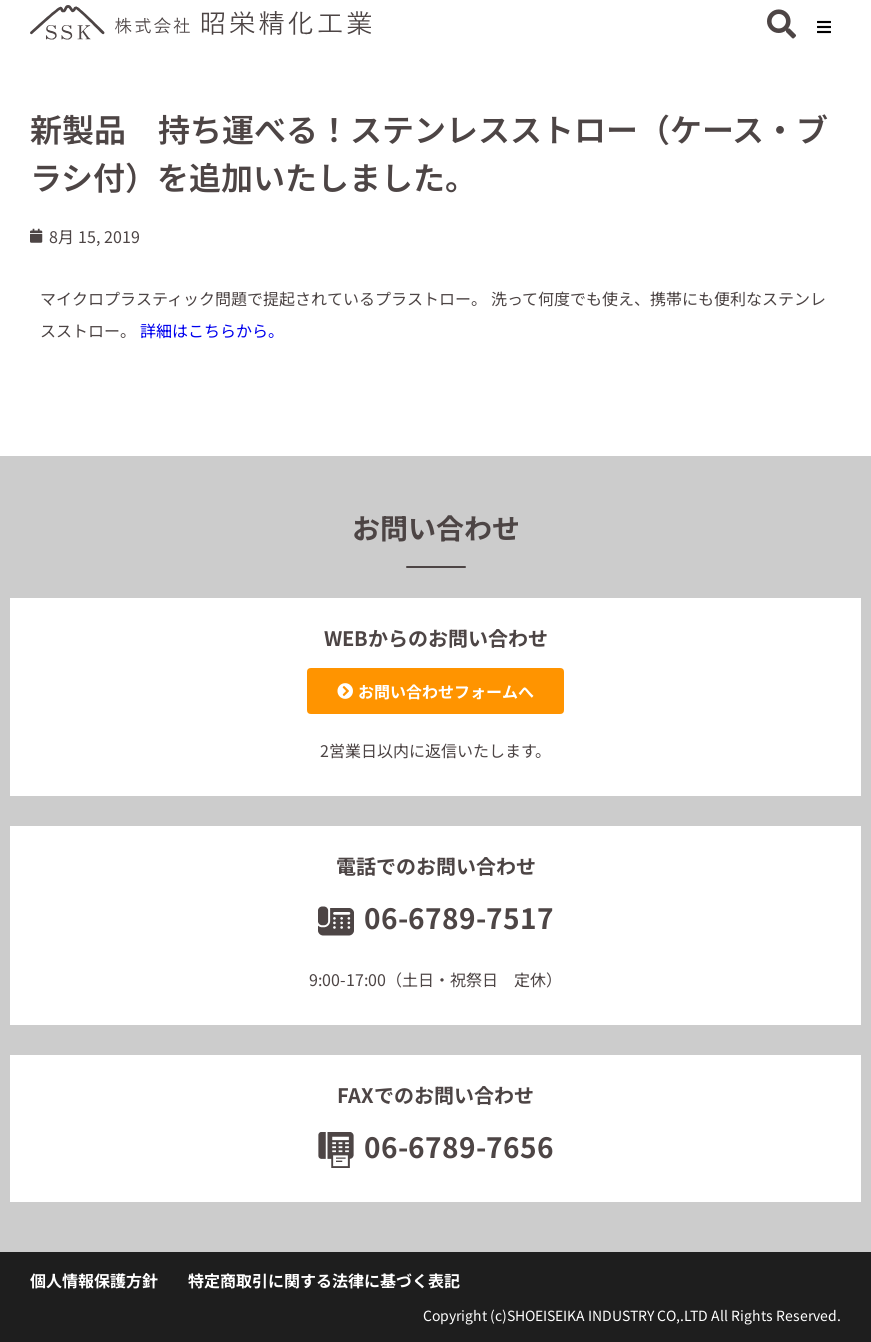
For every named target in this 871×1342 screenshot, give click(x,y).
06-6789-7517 (436, 917)
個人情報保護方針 (94, 1280)
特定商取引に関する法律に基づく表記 (324, 1280)
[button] (823, 27)
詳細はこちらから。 (212, 330)
